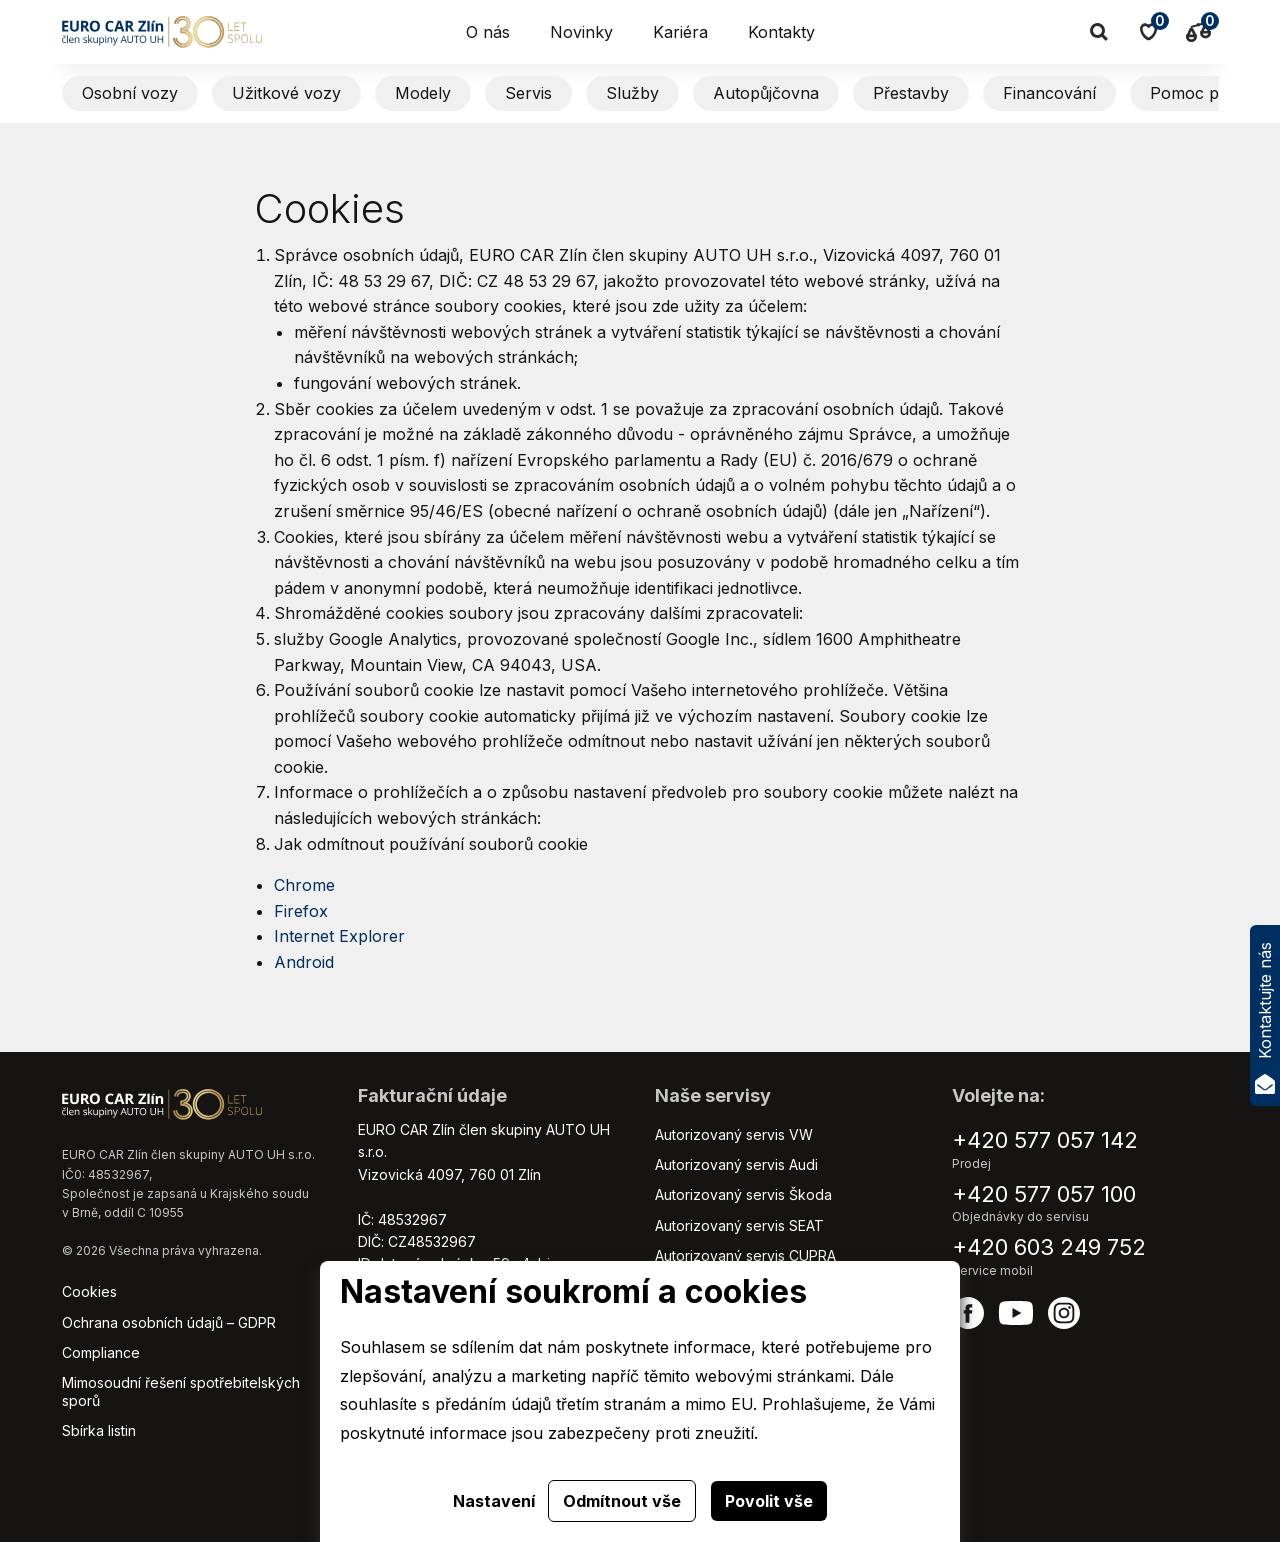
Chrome (304, 885)
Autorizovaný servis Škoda (743, 1194)
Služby (632, 93)
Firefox (303, 911)
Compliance (101, 1352)
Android (304, 962)
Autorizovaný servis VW (734, 1134)
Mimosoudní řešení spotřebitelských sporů (181, 1391)
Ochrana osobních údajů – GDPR (169, 1322)
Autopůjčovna (766, 93)
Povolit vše (769, 1501)
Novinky (581, 32)
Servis (528, 93)
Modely (423, 93)
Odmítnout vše (622, 1501)
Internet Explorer (339, 936)
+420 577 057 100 (1044, 1194)
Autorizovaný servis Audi (736, 1164)
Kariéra (680, 32)
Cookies (89, 1291)
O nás (488, 32)
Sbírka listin (99, 1430)
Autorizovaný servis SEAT (739, 1225)
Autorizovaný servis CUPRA (745, 1255)
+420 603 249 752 (1049, 1247)
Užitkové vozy (286, 93)
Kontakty (781, 32)
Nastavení (494, 1501)
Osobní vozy (130, 93)
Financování (1049, 93)
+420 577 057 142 (1045, 1140)
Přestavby (911, 93)
